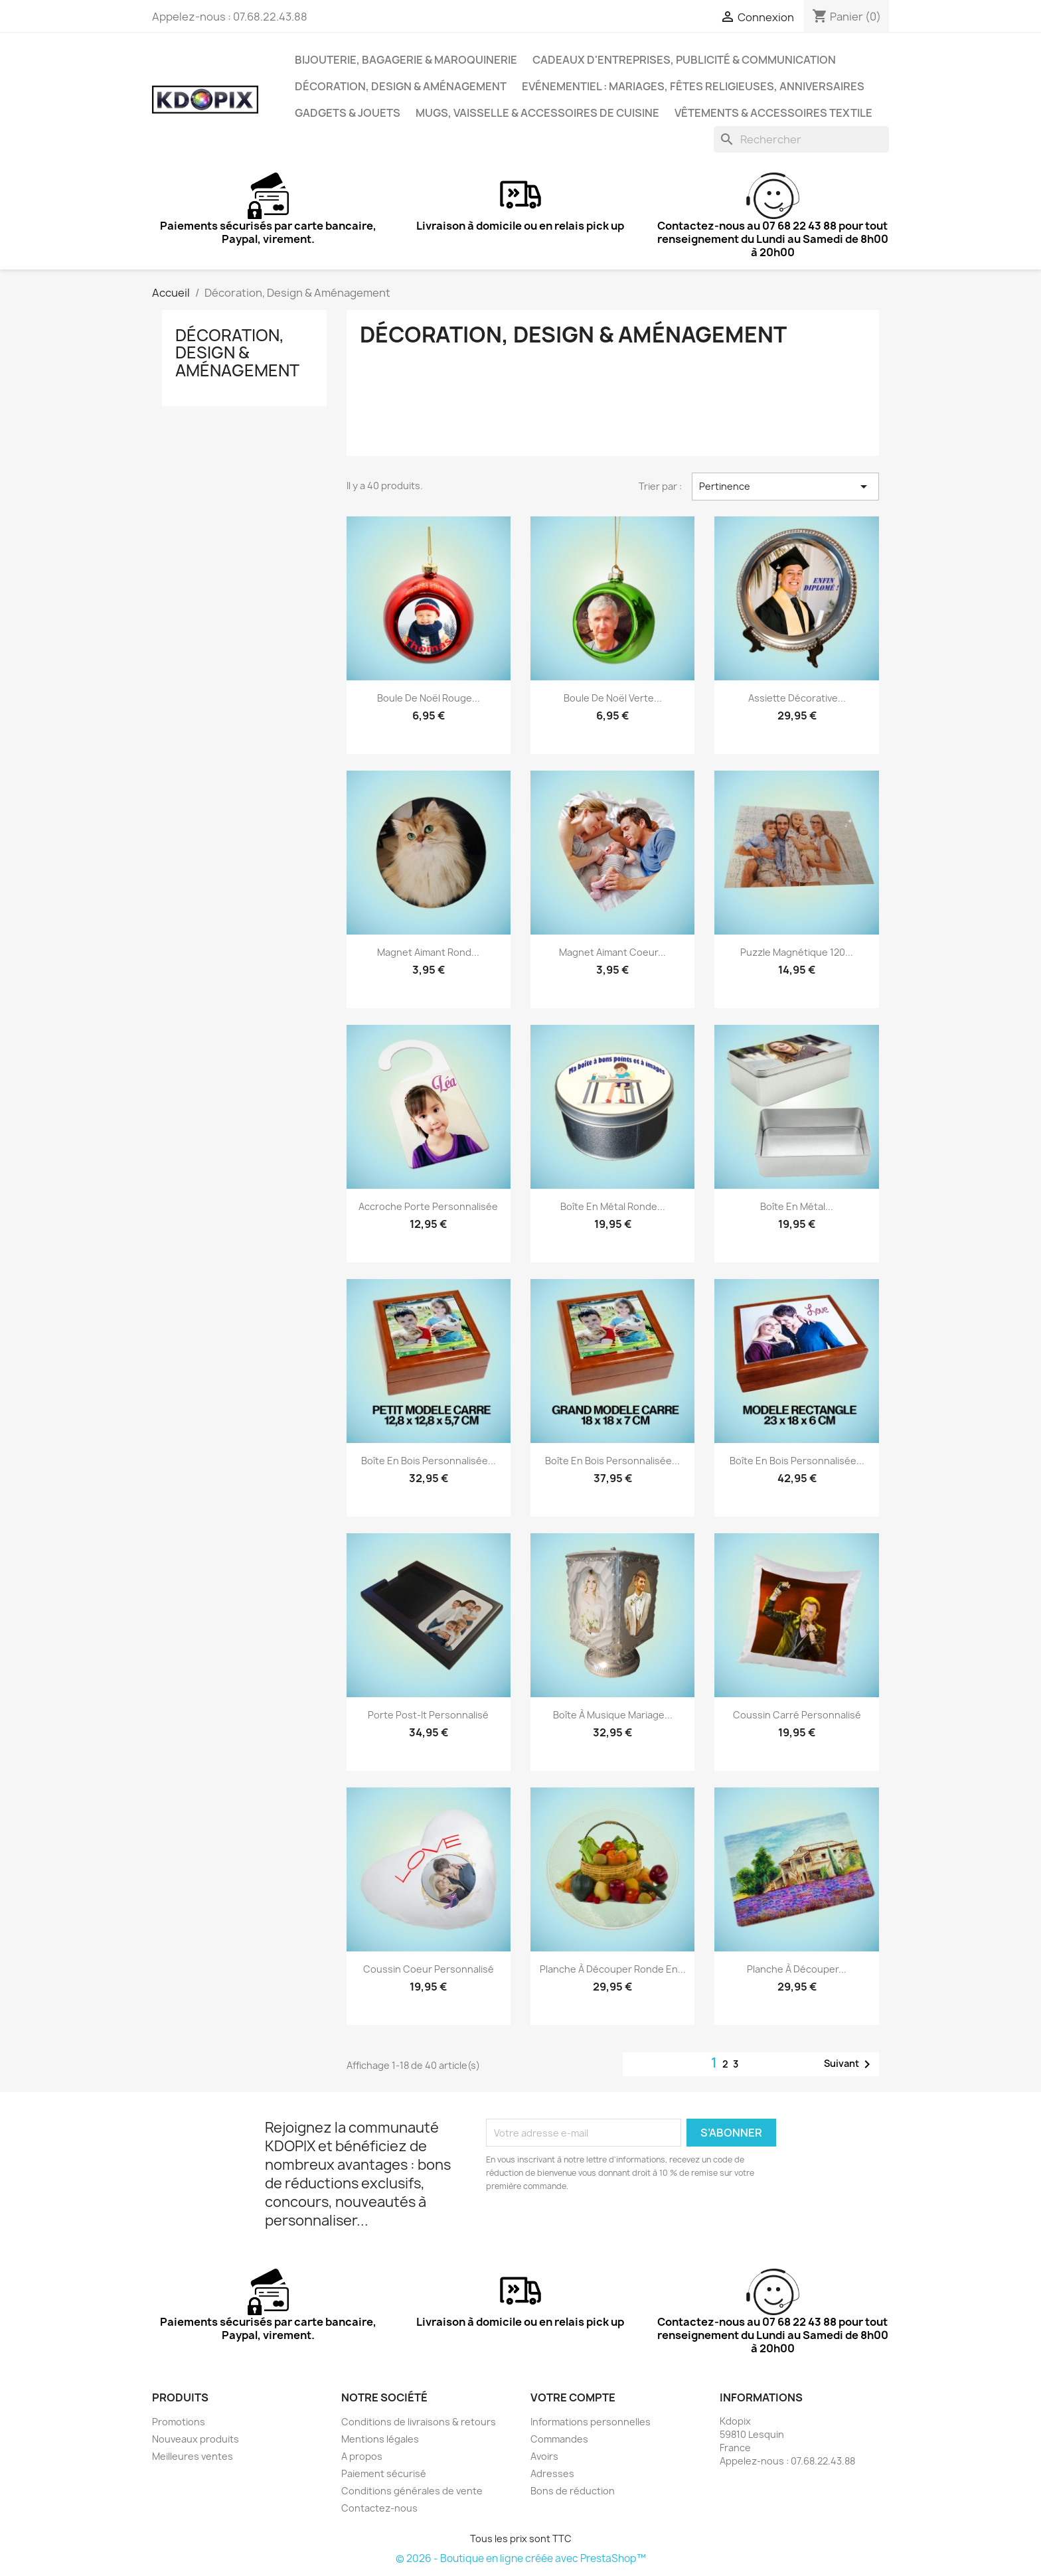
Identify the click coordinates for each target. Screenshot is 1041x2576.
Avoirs (544, 2456)
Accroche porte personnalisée (428, 1206)
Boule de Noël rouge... (428, 698)
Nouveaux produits (195, 2439)
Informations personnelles (590, 2421)
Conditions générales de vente (412, 2490)
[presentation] (597, 2229)
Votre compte (572, 2397)
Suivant (849, 2064)
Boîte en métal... (796, 1206)
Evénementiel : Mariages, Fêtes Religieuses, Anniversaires (693, 86)
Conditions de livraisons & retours (418, 2421)
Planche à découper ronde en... (613, 1969)
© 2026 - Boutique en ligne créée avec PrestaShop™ (521, 2558)
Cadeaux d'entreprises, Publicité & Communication (684, 59)
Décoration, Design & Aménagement (401, 86)
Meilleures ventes (192, 2456)
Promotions (178, 2421)
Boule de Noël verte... (613, 698)
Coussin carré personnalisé (797, 1714)
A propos (361, 2456)
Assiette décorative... (797, 698)
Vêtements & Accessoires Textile (773, 113)
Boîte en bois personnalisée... (428, 1460)
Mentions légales (380, 2439)
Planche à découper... (796, 1969)
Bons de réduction (572, 2490)
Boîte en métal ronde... (612, 1206)
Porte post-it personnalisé (428, 1714)
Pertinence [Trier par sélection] (785, 486)
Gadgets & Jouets (347, 113)
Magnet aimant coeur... (612, 952)
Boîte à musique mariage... (613, 1714)
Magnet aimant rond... (428, 952)
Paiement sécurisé (383, 2473)
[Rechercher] (801, 139)
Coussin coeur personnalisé (428, 1969)
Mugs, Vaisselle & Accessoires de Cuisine (537, 113)
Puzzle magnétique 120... (796, 952)
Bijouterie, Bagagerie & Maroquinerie (406, 59)
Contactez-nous (379, 2508)
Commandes (559, 2439)
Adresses (552, 2473)
